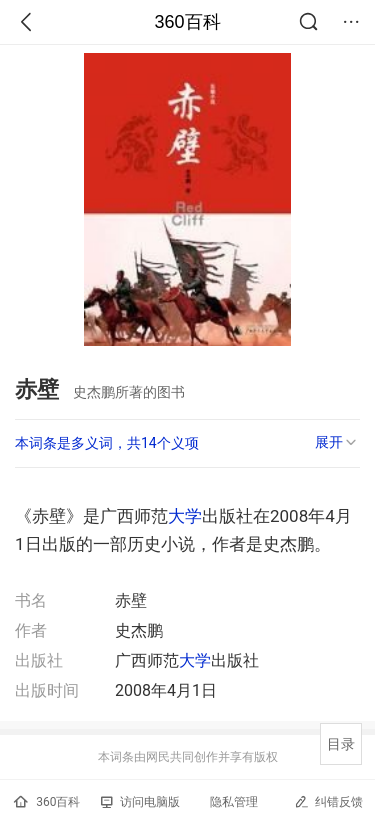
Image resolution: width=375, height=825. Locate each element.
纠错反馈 (328, 801)
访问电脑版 (140, 802)
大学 (185, 516)
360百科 (187, 22)
